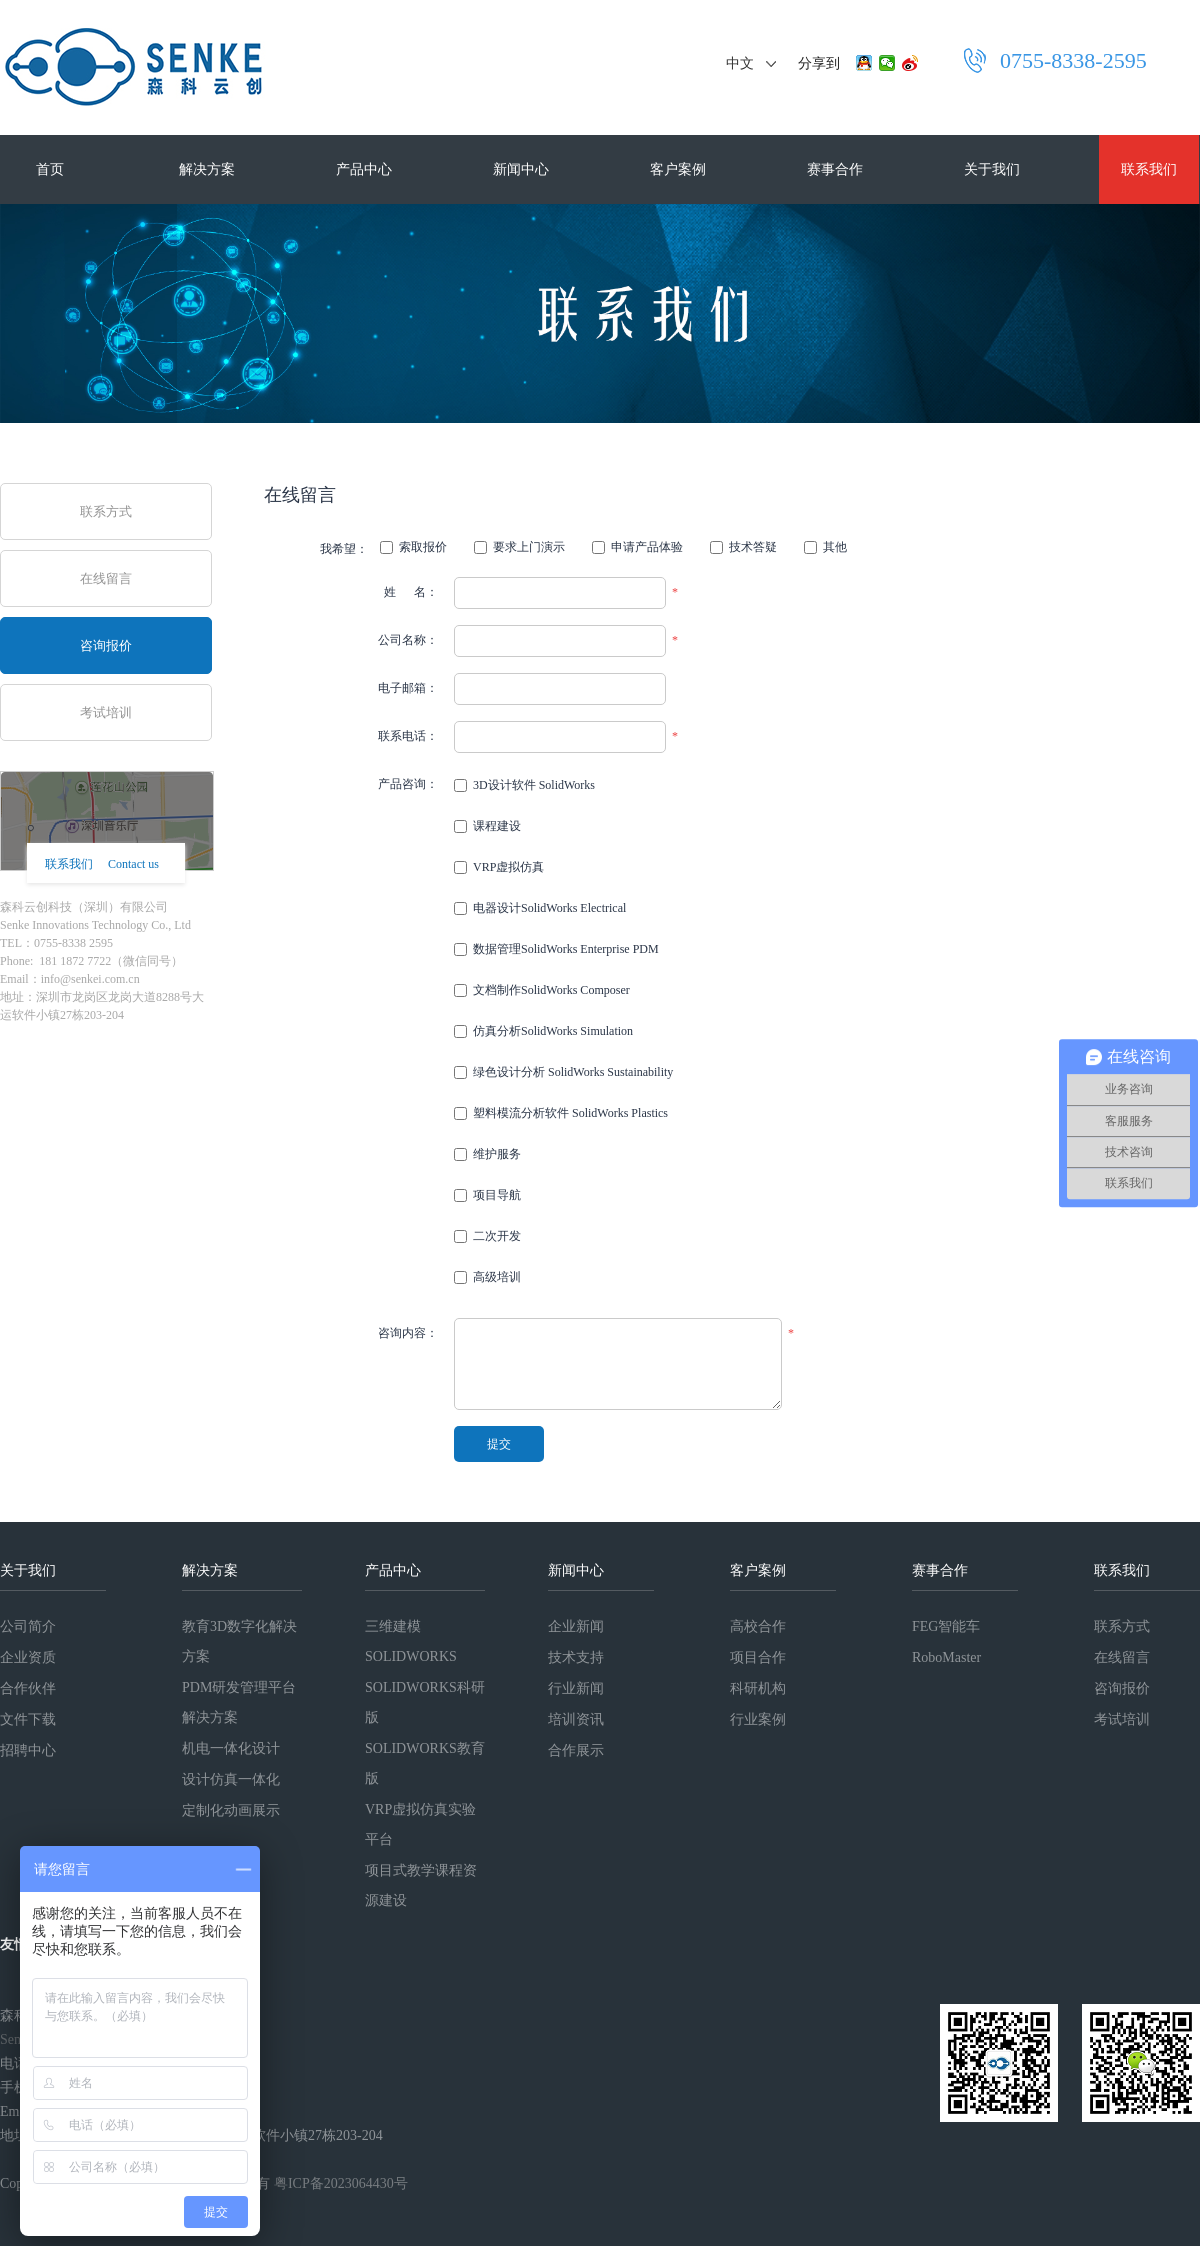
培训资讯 (576, 1719)
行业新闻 (576, 1688)
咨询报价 (106, 645)
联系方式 (106, 511)
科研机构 (758, 1688)
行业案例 (758, 1719)
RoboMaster (946, 1657)
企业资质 (28, 1657)
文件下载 (28, 1719)
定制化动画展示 (231, 1810)
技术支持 (576, 1657)
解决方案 (207, 169)
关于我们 (992, 169)
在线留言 (106, 578)
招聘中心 (28, 1750)
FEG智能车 (946, 1626)
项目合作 (758, 1657)
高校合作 (758, 1626)
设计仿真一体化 (231, 1779)
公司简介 (28, 1626)
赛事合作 (835, 169)
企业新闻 (576, 1626)
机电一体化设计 (231, 1748)
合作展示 (576, 1750)
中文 (740, 63)
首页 (50, 169)
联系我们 (1149, 169)
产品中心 (364, 169)
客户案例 (678, 169)
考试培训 (106, 712)
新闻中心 (521, 169)
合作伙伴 (28, 1688)
